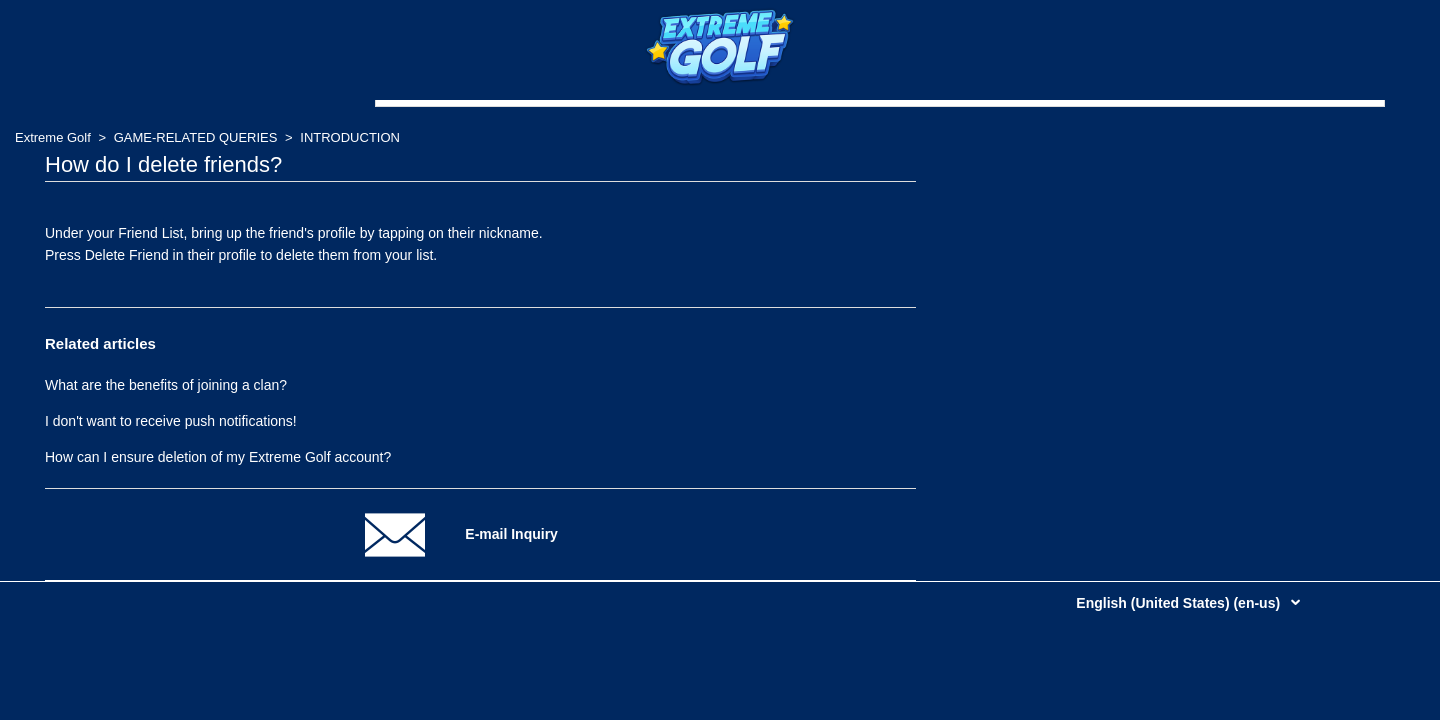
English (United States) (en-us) (1180, 603)
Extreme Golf (53, 137)
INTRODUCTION (350, 137)
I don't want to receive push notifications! (171, 421)
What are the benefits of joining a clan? (166, 385)
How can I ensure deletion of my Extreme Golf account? (218, 457)
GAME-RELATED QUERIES (196, 137)
